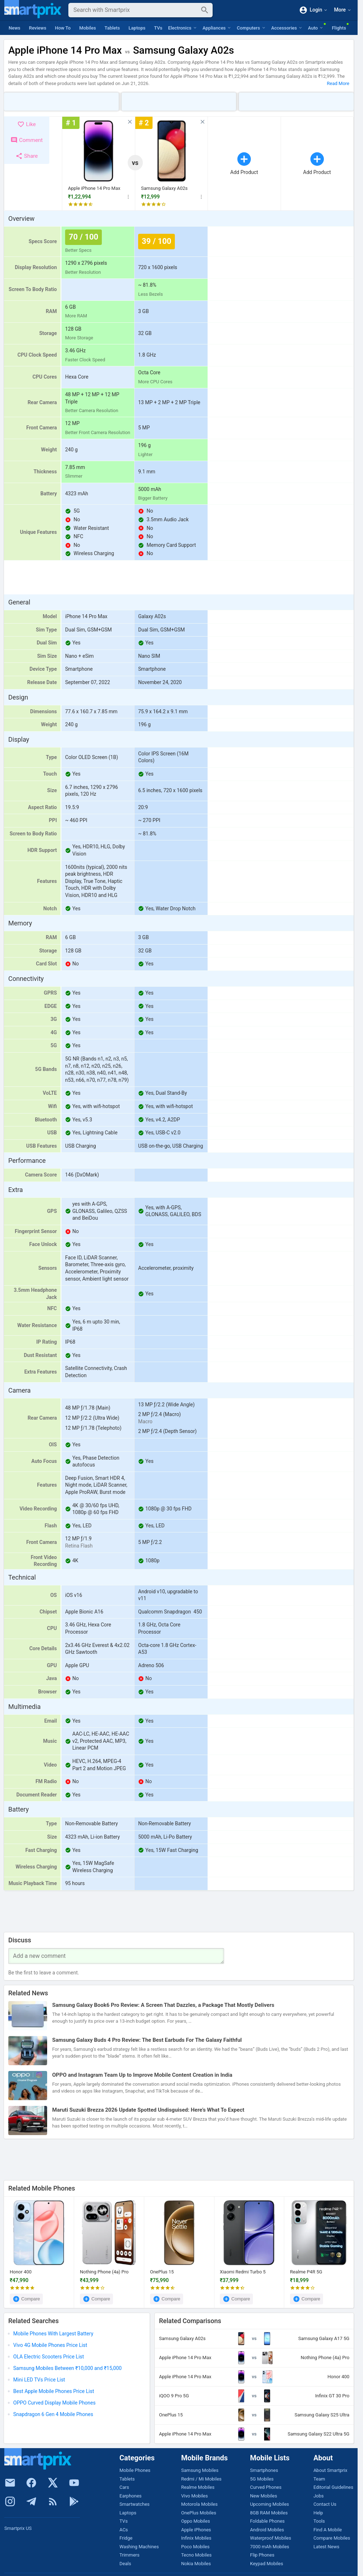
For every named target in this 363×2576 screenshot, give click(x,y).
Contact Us (324, 2504)
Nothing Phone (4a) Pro (104, 2271)
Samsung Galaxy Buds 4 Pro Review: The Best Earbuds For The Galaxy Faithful (147, 2040)
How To (63, 28)
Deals (125, 2563)
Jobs (318, 2496)
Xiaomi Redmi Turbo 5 (243, 2271)
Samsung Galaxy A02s (164, 188)
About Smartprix (330, 2470)
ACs (123, 2529)
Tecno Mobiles (196, 2555)
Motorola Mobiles (199, 2504)
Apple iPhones (196, 2529)
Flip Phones (262, 2555)
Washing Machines (139, 2546)
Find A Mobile (327, 2529)
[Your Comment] (116, 1956)
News (15, 28)
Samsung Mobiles (199, 2470)
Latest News (326, 2546)
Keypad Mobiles (266, 2563)
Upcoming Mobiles (269, 2504)
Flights (339, 28)
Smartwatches (134, 2504)
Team (319, 2479)
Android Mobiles (267, 2529)
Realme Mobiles (197, 2487)
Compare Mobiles (331, 2538)
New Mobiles (263, 2496)
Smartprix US (18, 2528)
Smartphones (264, 2470)
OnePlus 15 (162, 2271)
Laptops (136, 28)
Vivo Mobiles (194, 2496)
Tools (319, 2521)
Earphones (130, 2496)
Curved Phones (265, 2487)
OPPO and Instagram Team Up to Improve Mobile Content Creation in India (142, 2075)
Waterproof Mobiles (270, 2538)
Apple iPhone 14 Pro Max (94, 188)
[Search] (134, 10)
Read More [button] (338, 83)
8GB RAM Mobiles (269, 2512)
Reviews (37, 28)
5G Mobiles (261, 2479)
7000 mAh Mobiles (269, 2546)
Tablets (112, 28)
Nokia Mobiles (196, 2563)
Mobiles (87, 28)
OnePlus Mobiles (198, 2512)
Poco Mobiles (195, 2546)
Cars (124, 2487)
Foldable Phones (267, 2521)
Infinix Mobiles (196, 2538)
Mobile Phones (134, 2470)
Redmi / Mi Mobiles (201, 2479)
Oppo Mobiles (195, 2521)
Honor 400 (21, 2271)
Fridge (125, 2538)
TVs (158, 28)
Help (318, 2512)
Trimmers (129, 2555)
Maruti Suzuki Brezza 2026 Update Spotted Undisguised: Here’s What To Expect (148, 2110)
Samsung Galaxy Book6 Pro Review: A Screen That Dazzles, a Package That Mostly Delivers (163, 2005)
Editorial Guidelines (333, 2487)
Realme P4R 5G (306, 2271)
